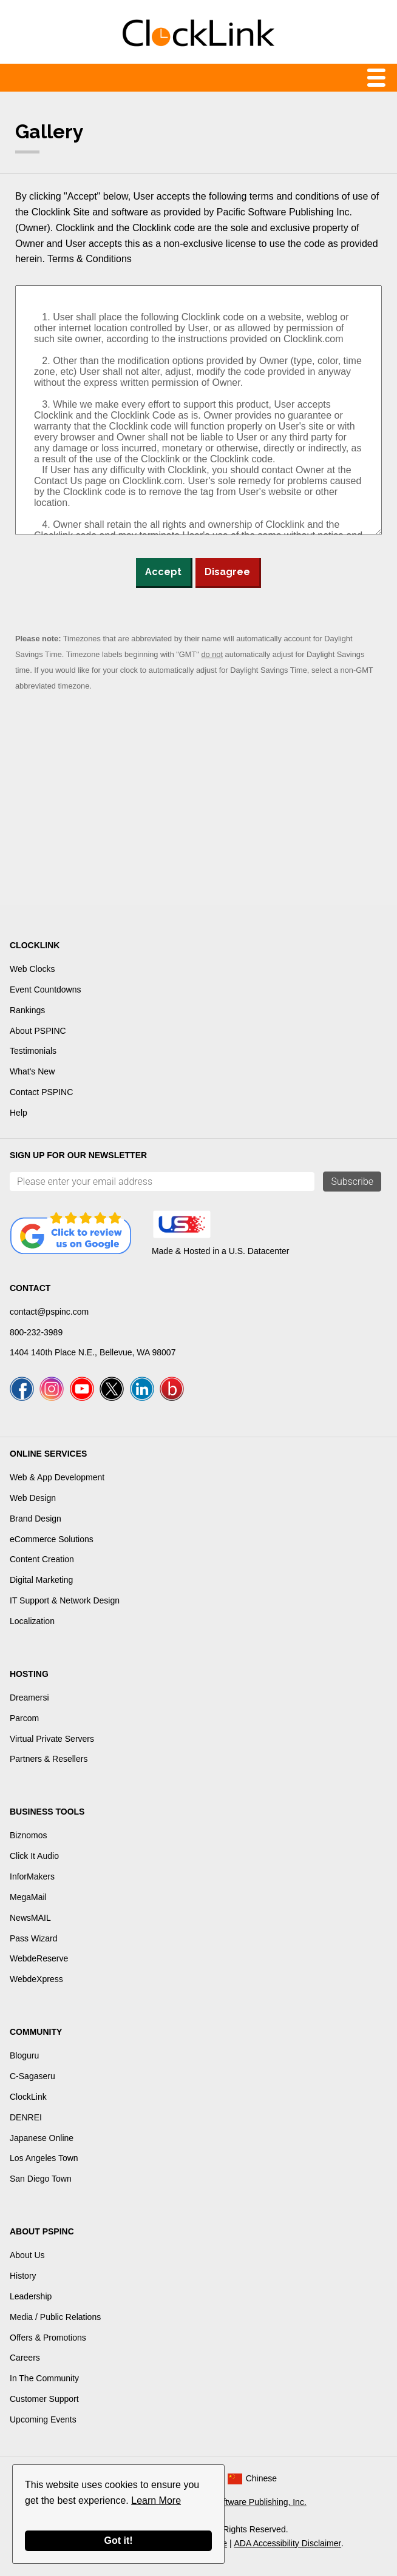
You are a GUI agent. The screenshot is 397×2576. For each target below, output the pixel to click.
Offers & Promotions (48, 2337)
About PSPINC (38, 1031)
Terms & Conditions (89, 259)
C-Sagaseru (32, 2076)
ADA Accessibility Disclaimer (288, 2543)
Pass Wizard (34, 1938)
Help (18, 1113)
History (23, 2276)
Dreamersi (29, 1697)
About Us (27, 2255)
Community (36, 2032)
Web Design (33, 1498)
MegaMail (28, 1897)
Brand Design (35, 1518)
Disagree (227, 572)
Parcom (24, 1718)
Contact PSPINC (41, 1092)
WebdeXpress (36, 1979)
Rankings (27, 1010)
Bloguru (24, 2055)
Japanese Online (41, 2138)
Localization (32, 1621)
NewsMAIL (30, 1918)
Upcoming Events (43, 2419)
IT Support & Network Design (65, 1600)
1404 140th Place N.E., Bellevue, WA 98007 (92, 1352)
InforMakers (32, 1876)
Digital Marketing (41, 1580)
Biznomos (28, 1835)
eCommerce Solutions (51, 1539)
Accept (163, 572)
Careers (25, 2357)
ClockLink (28, 2097)
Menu (198, 78)
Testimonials (33, 1051)
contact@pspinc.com (49, 1312)
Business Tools (47, 1811)
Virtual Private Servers (52, 1739)
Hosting (29, 1674)
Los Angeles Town (44, 2158)
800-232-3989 (36, 1332)
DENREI (26, 2117)
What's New (32, 1071)
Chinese (261, 2478)
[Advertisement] (198, 804)
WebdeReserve (39, 1958)
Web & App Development (57, 1477)
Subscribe (352, 1181)
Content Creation (42, 1559)
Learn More (156, 2500)
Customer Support (44, 2399)
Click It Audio (34, 1856)
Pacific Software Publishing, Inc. (246, 2502)
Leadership (31, 2296)
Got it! (118, 2540)
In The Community (44, 2378)
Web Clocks (32, 969)
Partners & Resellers (48, 1759)
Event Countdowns (45, 989)
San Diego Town (41, 2178)
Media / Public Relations (55, 2317)
